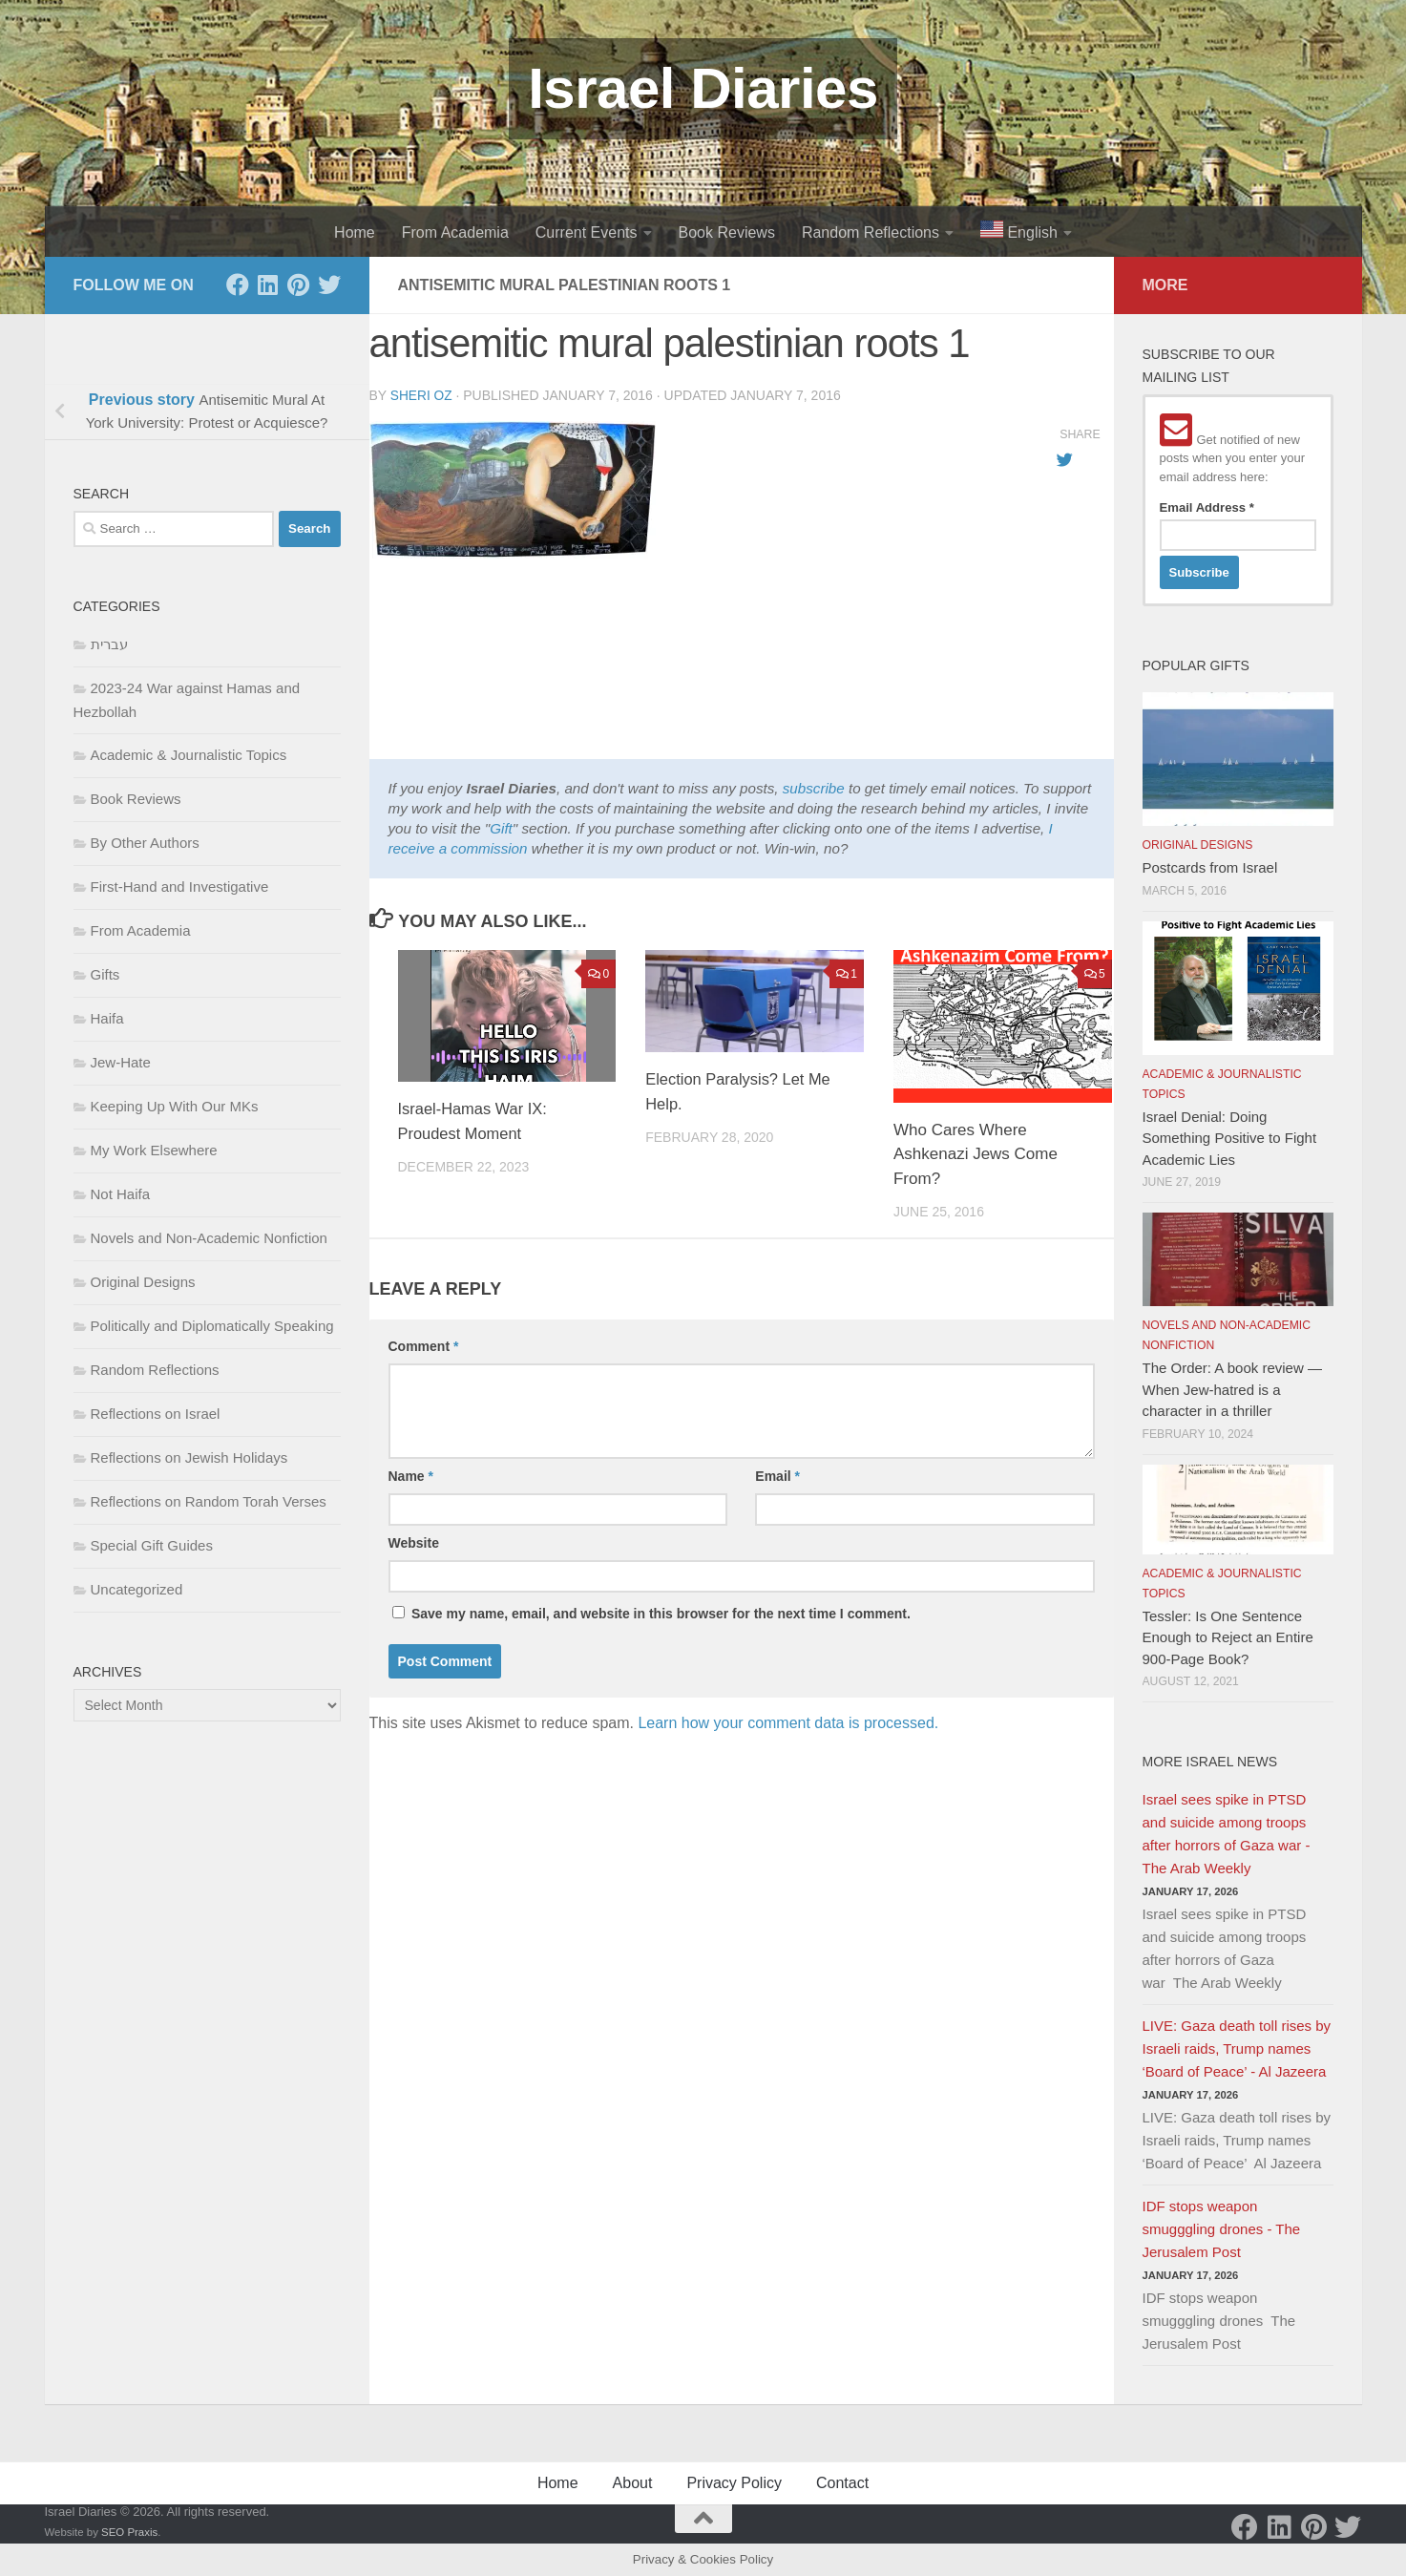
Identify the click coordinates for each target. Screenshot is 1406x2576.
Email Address (1207, 507)
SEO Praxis (129, 2532)
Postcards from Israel (1210, 867)
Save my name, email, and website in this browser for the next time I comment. (661, 1612)
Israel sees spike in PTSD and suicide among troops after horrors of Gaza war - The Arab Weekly (1227, 1833)
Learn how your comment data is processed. (788, 1722)
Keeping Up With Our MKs (175, 1106)
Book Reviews (727, 232)
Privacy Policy (734, 2483)
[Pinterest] (298, 284)
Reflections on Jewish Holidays (189, 1457)
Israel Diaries (703, 88)
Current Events (586, 232)
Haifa (107, 1018)
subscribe (814, 787)
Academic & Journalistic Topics (189, 755)
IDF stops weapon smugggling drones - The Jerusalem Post (1222, 2229)
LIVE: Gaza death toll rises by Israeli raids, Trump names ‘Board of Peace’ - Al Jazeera (1237, 2048)
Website (413, 1542)
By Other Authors (145, 842)
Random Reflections (870, 232)
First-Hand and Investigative (180, 886)
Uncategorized (137, 1589)
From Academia (455, 232)
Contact (842, 2483)
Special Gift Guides (152, 1545)
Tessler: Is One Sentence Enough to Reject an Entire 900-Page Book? (1228, 1637)
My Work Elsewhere (154, 1150)
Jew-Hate (121, 1062)
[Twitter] (329, 284)
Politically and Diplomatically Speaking (212, 1326)
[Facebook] (237, 284)
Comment (423, 1345)
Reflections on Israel (155, 1413)
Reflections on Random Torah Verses (208, 1501)
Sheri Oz (421, 395)
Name (410, 1475)
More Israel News (1210, 1761)
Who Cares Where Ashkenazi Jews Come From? (975, 1153)
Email (777, 1475)
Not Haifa (121, 1194)
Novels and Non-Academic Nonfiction (209, 1238)
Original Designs (143, 1282)
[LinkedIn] (268, 284)
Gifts (105, 974)
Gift (501, 827)
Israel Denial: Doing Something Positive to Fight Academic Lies (1230, 1138)
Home (354, 232)
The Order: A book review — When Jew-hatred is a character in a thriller (1232, 1389)
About (633, 2483)
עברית (109, 644)
